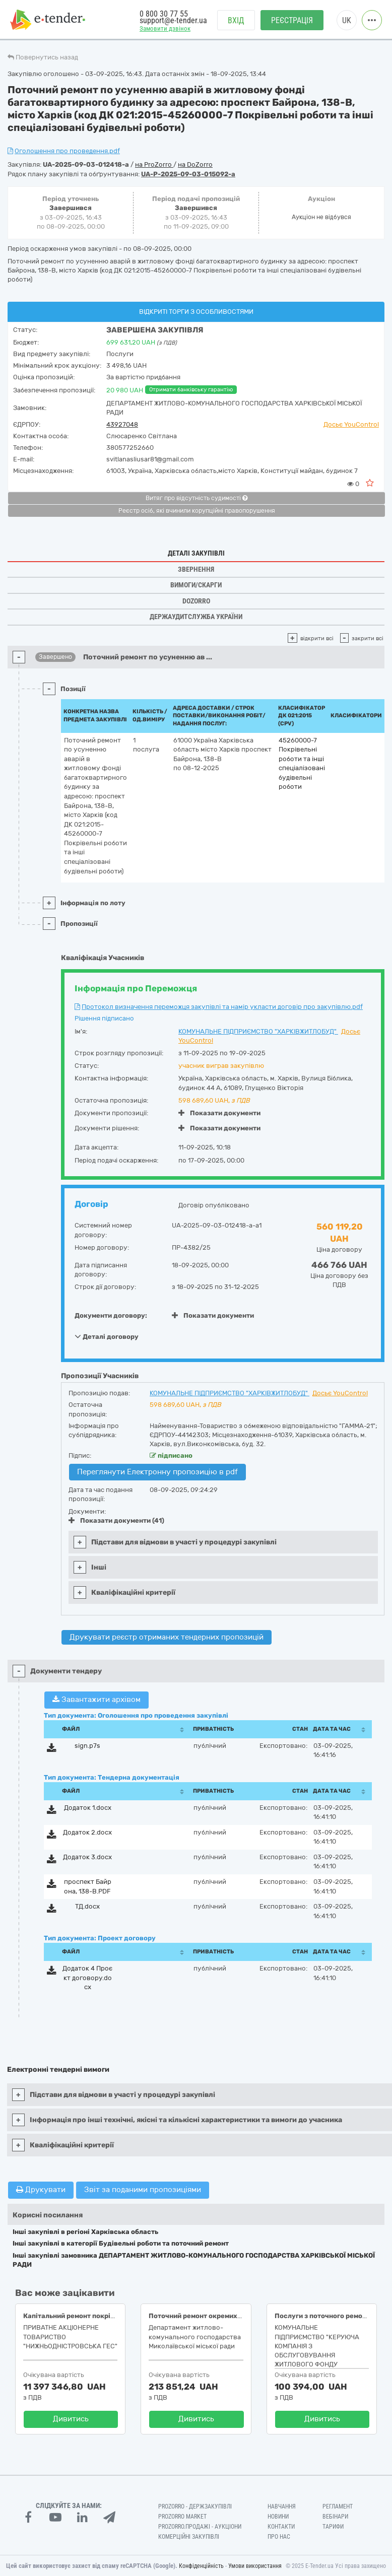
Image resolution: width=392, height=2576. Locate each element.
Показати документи (219, 1113)
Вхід (236, 20)
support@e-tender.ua (173, 20)
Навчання (282, 2506)
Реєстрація (292, 20)
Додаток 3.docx (87, 1857)
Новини (278, 2516)
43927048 (122, 424)
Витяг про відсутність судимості (196, 498)
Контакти (281, 2526)
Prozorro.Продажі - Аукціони (199, 2526)
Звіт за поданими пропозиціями (142, 2189)
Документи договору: (111, 1315)
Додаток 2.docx (87, 1832)
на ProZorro (154, 164)
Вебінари (335, 2516)
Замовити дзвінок (165, 28)
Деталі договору (107, 1336)
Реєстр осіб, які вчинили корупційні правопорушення (196, 510)
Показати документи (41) (116, 1520)
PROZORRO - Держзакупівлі (195, 2506)
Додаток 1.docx (87, 1807)
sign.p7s (87, 1745)
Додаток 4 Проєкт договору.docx (87, 1977)
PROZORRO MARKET (182, 2516)
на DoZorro (195, 164)
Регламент (337, 2506)
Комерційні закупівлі (188, 2536)
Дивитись (71, 2418)
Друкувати (41, 2189)
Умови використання (255, 2565)
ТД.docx (87, 1906)
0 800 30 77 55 (164, 14)
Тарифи (333, 2526)
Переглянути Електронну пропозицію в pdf (157, 1471)
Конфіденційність (201, 2565)
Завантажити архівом (96, 1699)
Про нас (279, 2536)
